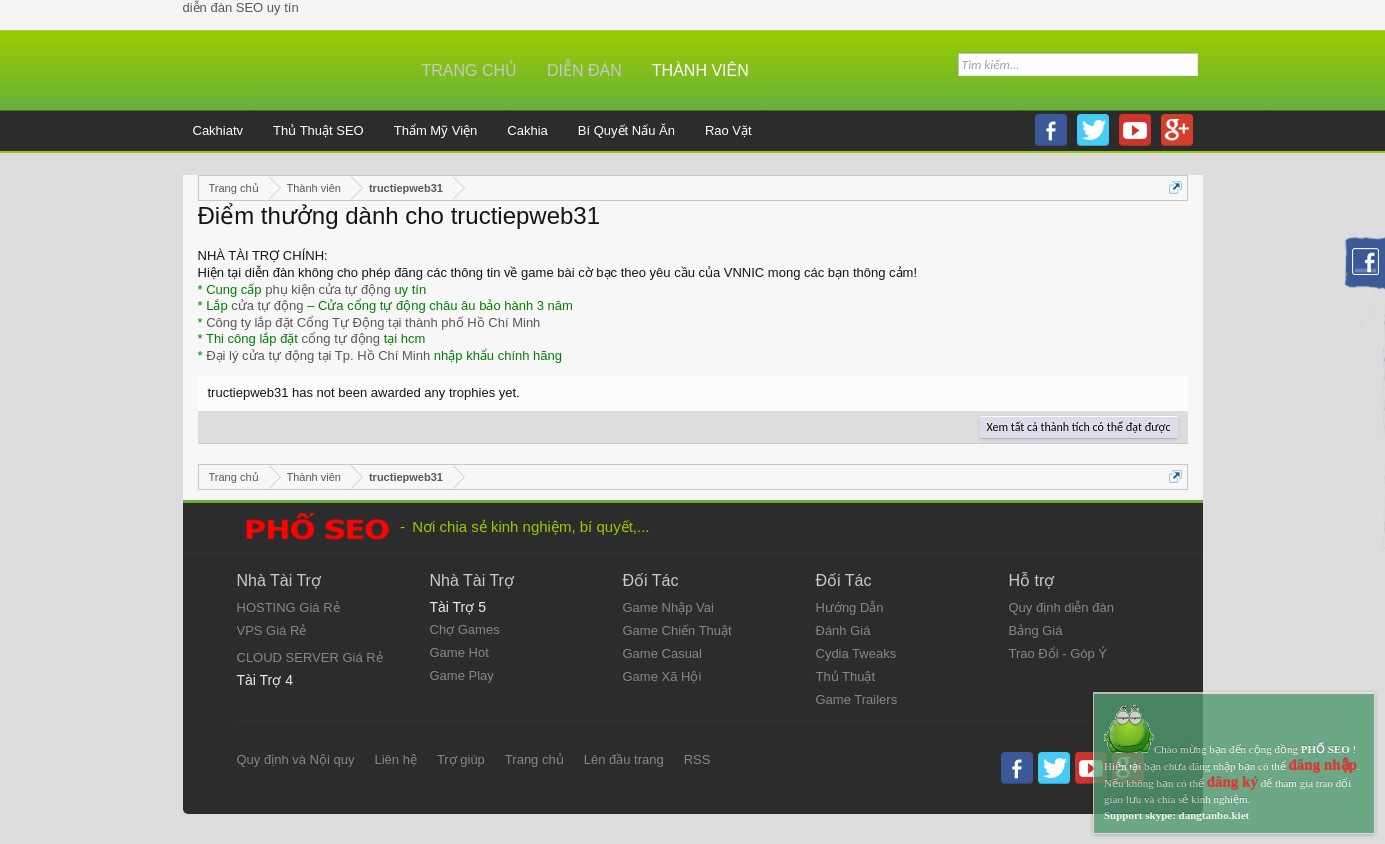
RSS (697, 759)
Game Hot (459, 652)
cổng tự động (341, 338)
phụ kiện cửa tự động (328, 289)
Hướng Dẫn (850, 607)
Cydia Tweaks (856, 653)
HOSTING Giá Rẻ (288, 607)
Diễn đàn (584, 70)
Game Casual (662, 653)
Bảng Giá (1036, 630)
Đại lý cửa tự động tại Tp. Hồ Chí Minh (318, 355)
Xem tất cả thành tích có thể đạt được (1079, 427)
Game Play (462, 675)
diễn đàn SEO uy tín (241, 7)
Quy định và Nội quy (296, 759)
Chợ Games (465, 629)
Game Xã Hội (662, 676)
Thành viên (700, 70)
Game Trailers (857, 699)
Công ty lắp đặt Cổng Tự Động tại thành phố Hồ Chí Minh (373, 322)
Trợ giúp (461, 759)
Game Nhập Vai (668, 607)
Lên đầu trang (624, 759)
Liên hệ (395, 759)
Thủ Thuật (846, 676)
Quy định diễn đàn (1061, 607)
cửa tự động (267, 305)
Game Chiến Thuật (677, 630)
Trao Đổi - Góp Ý (1058, 653)
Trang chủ (470, 70)
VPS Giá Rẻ (272, 630)
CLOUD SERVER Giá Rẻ (310, 657)
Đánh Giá (843, 630)
